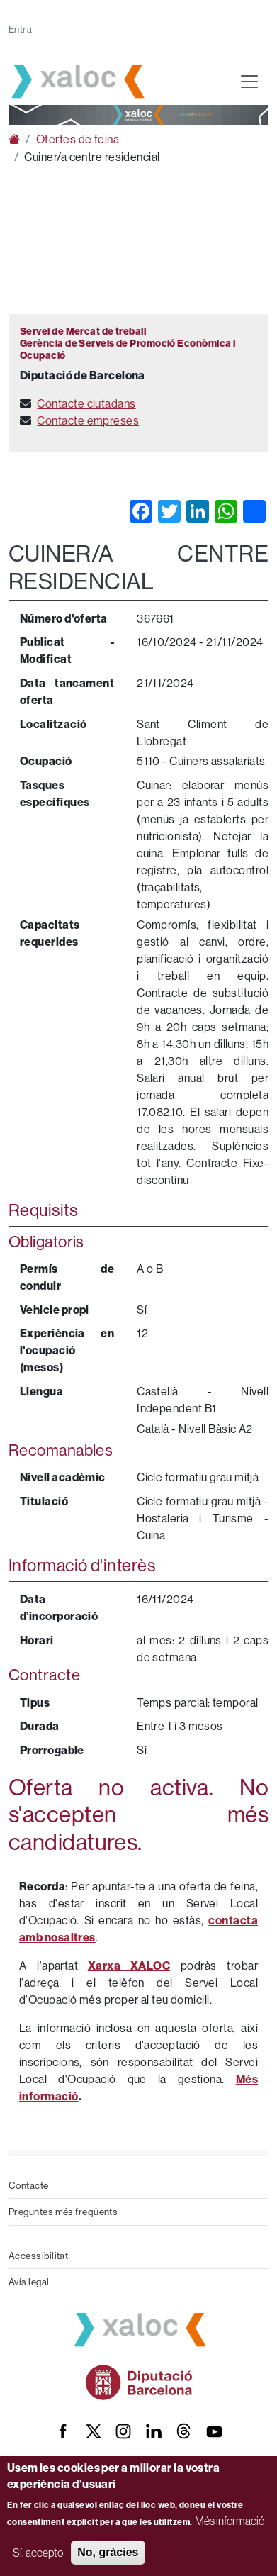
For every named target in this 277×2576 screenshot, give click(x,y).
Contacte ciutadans (86, 403)
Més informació (229, 2521)
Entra (20, 29)
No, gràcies (107, 2552)
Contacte (29, 2185)
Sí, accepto (38, 2553)
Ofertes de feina (77, 139)
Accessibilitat (38, 2255)
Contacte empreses (88, 420)
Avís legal (29, 2281)
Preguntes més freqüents (63, 2211)
